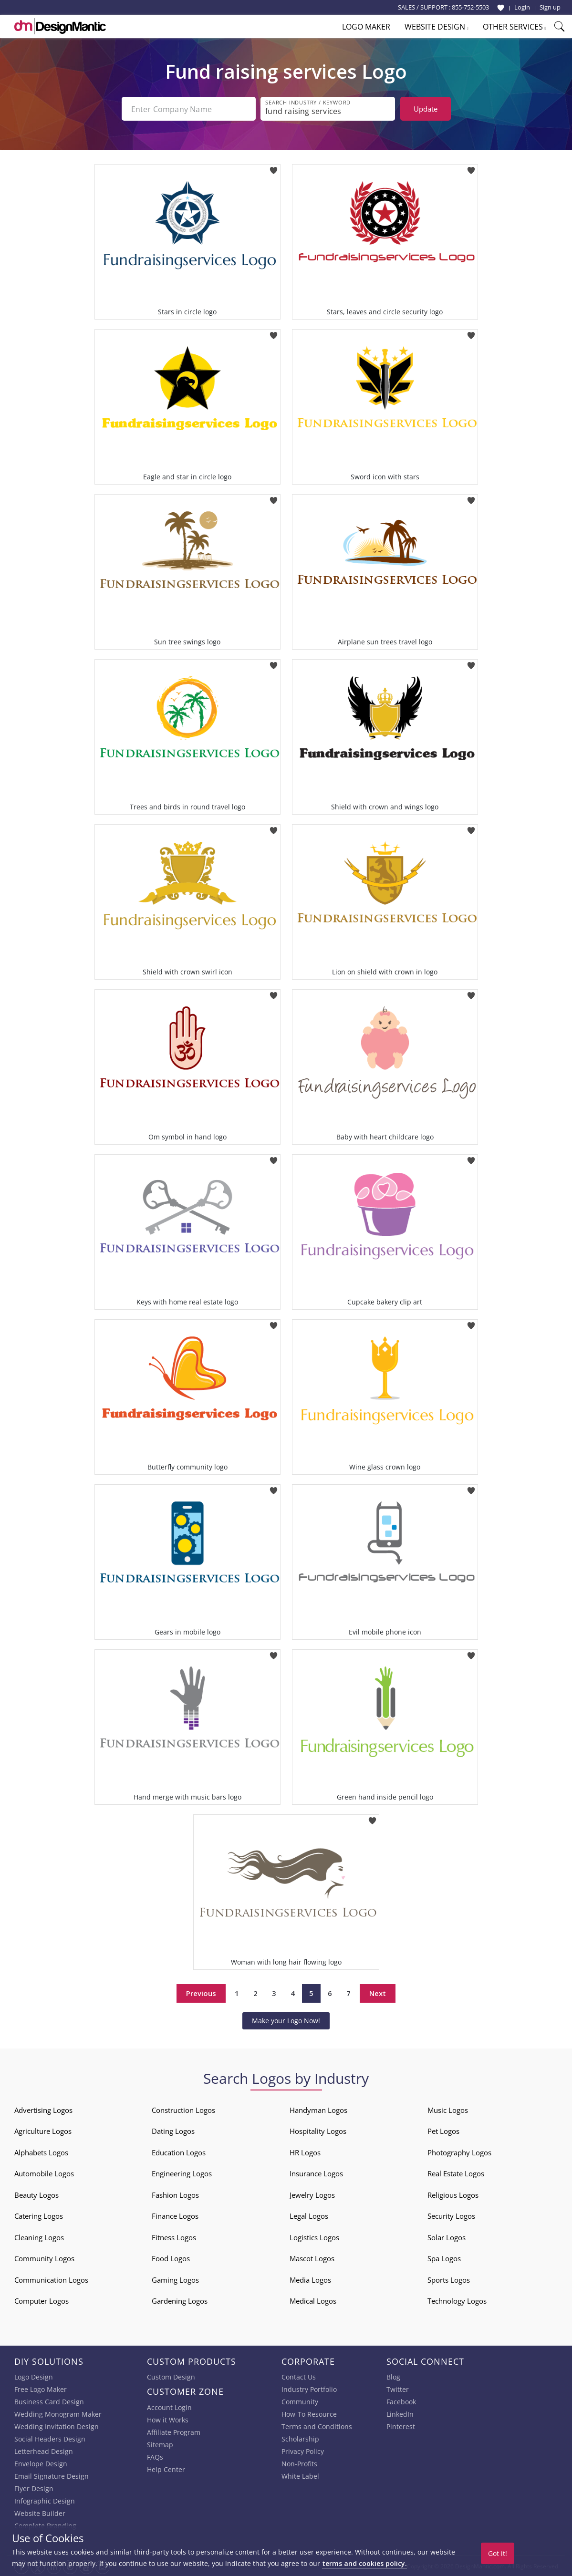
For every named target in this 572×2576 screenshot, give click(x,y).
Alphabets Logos (41, 2151)
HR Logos (305, 2151)
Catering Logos (38, 2215)
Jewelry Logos (312, 2194)
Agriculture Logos (43, 2130)
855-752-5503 (470, 7)
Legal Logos (309, 2215)
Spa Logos (444, 2257)
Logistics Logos (314, 2236)
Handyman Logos (318, 2109)
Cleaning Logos (39, 2236)
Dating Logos (173, 2130)
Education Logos (179, 2151)
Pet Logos (443, 2130)
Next (377, 1992)
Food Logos (171, 2257)
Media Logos (310, 2279)
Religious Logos (452, 2194)
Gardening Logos (180, 2300)
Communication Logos (51, 2279)
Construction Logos (183, 2109)
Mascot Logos (312, 2257)
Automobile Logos (44, 2172)
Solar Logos (446, 2236)
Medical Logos (313, 2300)
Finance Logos (175, 2215)
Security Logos (451, 2215)
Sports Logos (448, 2279)
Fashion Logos (175, 2194)
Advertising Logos (43, 2109)
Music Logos (447, 2109)
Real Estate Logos (455, 2172)
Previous (201, 1992)
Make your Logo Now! (286, 2019)
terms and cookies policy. (364, 2563)
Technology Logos (457, 2300)
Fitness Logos (174, 2236)
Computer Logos (41, 2300)
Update (425, 109)
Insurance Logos (316, 2172)
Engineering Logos (182, 2172)
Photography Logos (459, 2151)
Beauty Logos (36, 2194)
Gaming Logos (175, 2279)
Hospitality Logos (318, 2130)
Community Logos (44, 2257)
